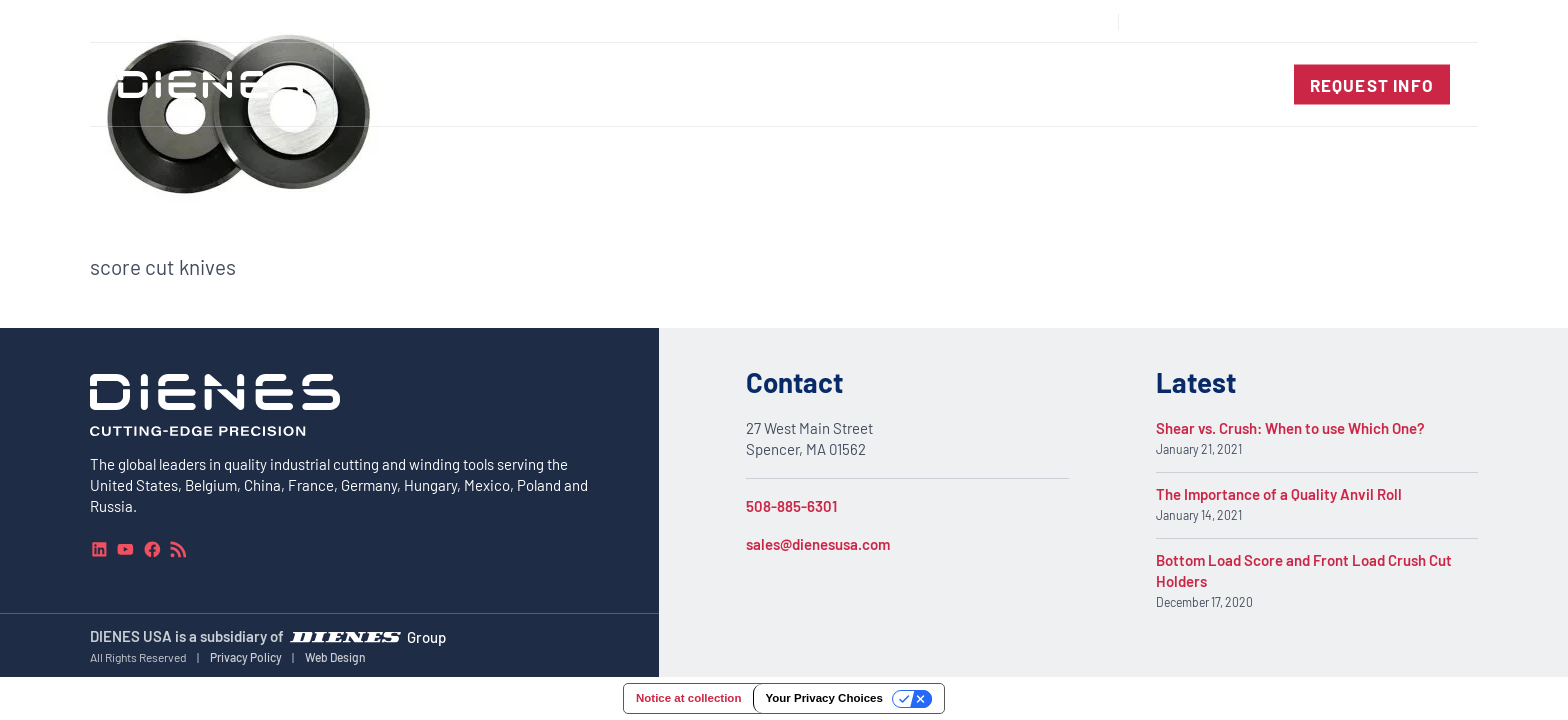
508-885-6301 (791, 506)
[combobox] (1404, 21)
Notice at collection (688, 698)
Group (426, 636)
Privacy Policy (246, 657)
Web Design (335, 657)
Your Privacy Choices (823, 698)
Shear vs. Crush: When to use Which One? (1290, 428)
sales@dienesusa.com (818, 544)
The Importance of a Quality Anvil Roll (1279, 494)
